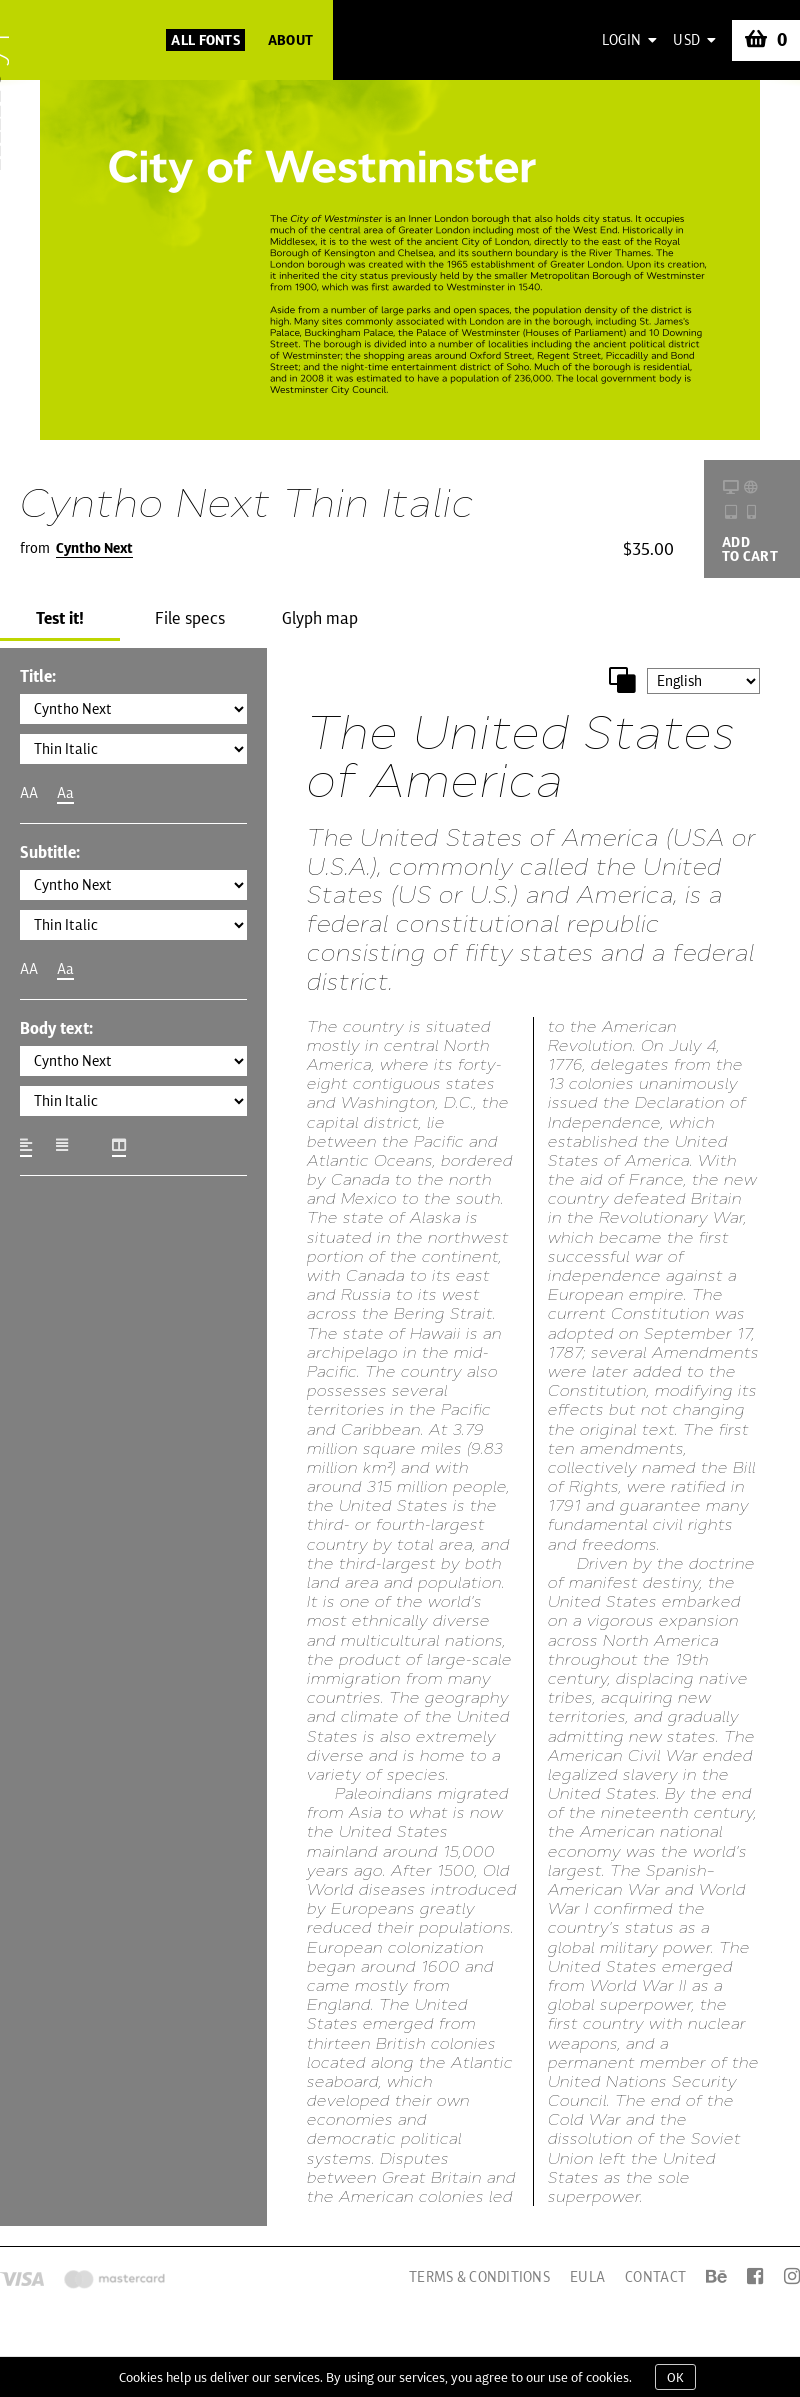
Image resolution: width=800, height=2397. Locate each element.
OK (675, 2377)
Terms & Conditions (479, 2277)
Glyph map (320, 618)
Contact (655, 2277)
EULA (587, 2277)
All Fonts (205, 40)
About (290, 40)
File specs (190, 618)
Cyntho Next (94, 548)
